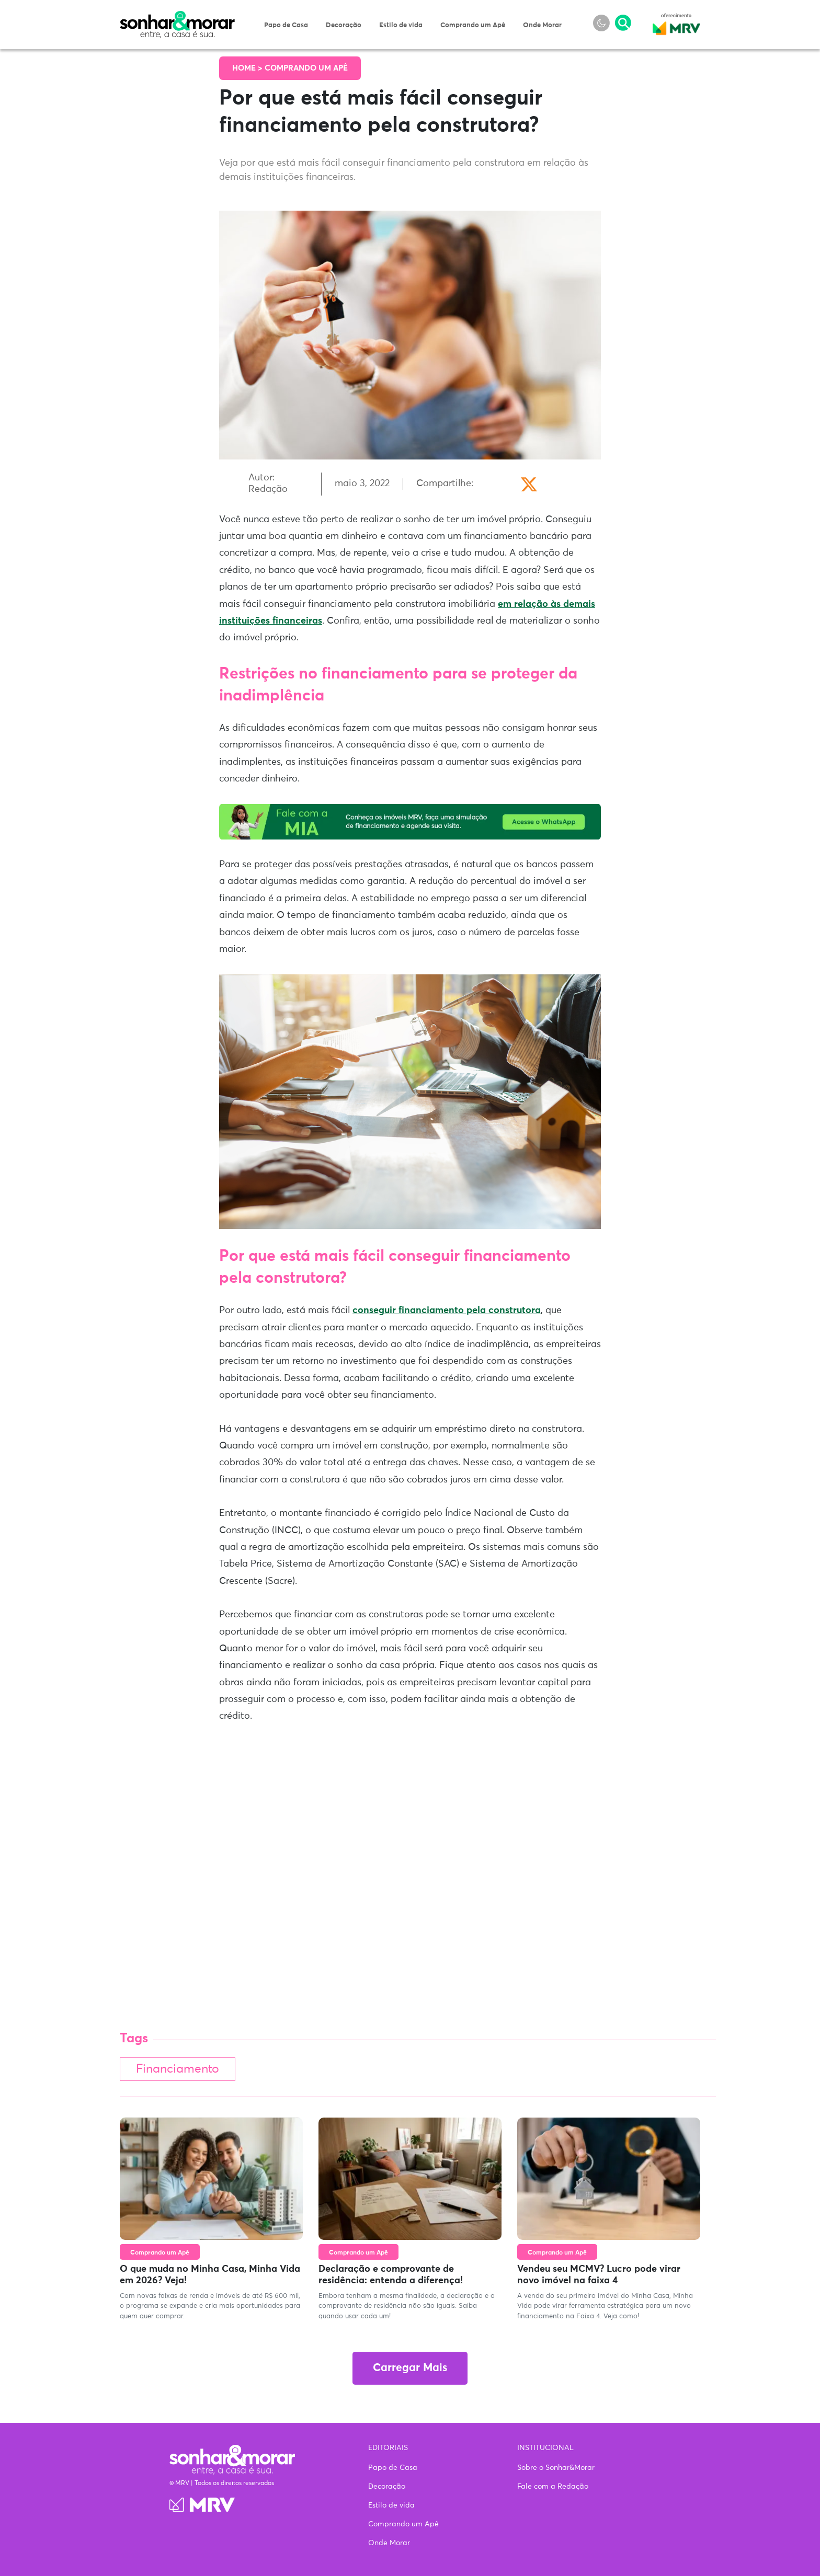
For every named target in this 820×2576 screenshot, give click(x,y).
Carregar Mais (410, 2368)
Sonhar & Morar (177, 16)
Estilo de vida (401, 25)
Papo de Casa (286, 25)
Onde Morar (542, 25)
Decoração (343, 25)
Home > (248, 68)
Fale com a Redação (552, 2486)
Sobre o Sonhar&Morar (556, 2467)
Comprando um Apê (472, 25)
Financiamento (177, 2069)
